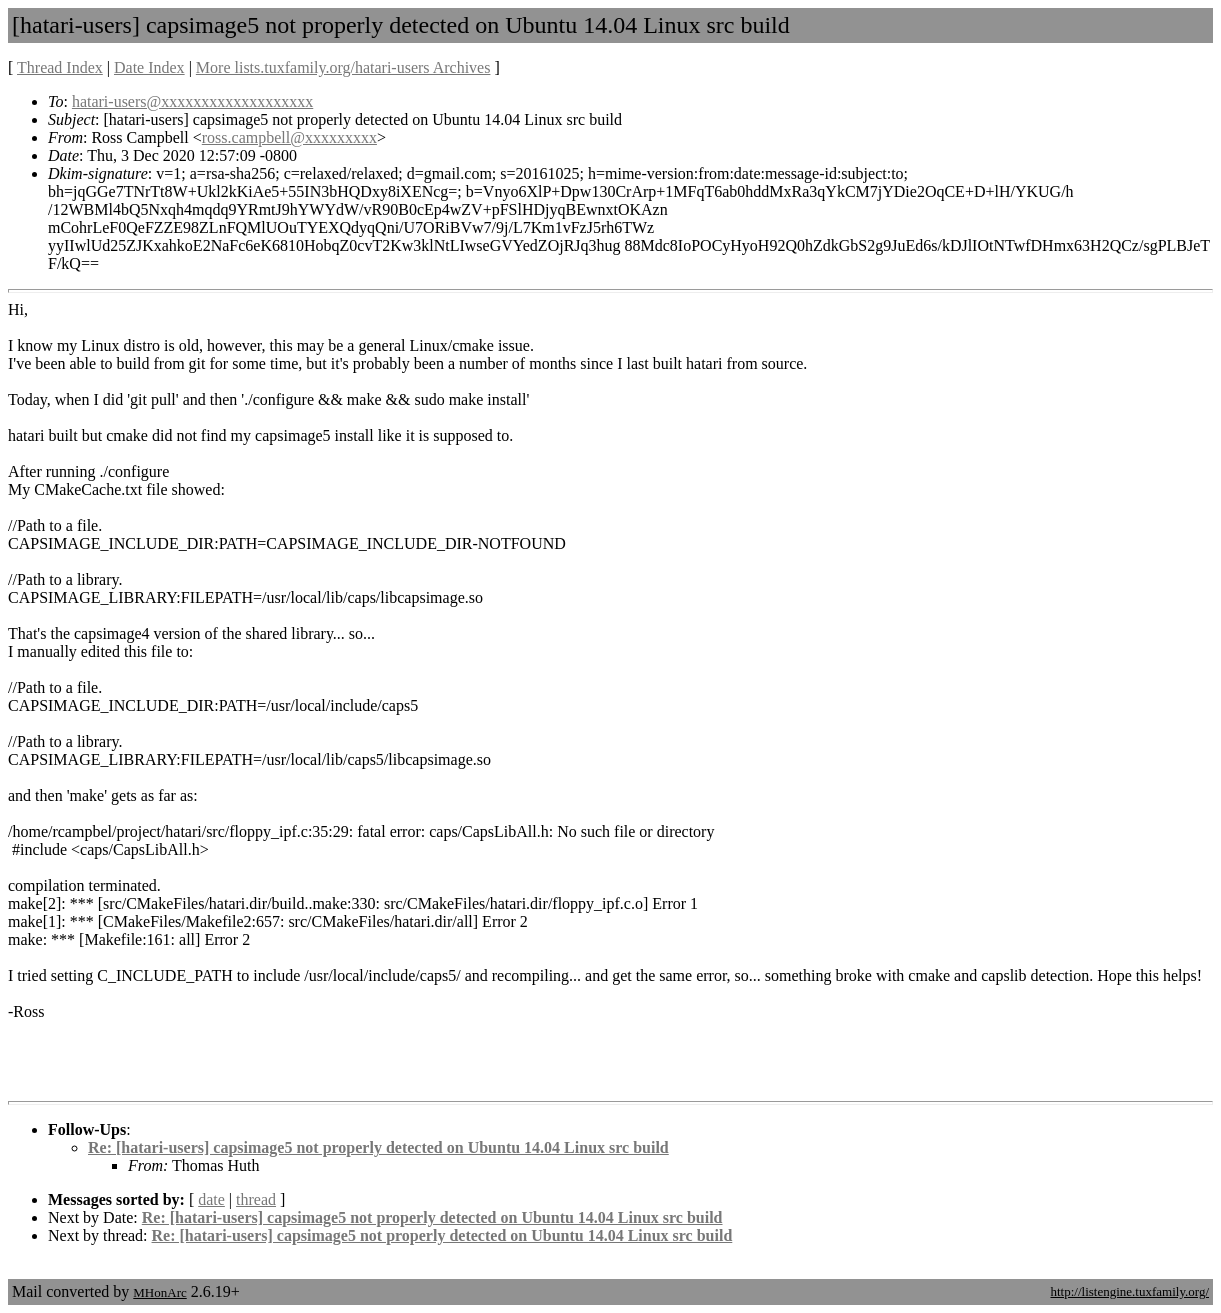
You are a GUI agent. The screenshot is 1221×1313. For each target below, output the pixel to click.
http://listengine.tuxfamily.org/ (1129, 1291)
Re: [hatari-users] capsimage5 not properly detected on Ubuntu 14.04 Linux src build (378, 1147)
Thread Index (60, 67)
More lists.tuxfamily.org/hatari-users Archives (343, 67)
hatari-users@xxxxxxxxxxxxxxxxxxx (192, 101)
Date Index (149, 67)
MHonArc (159, 1292)
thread (256, 1199)
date (211, 1199)
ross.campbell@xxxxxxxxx (289, 137)
